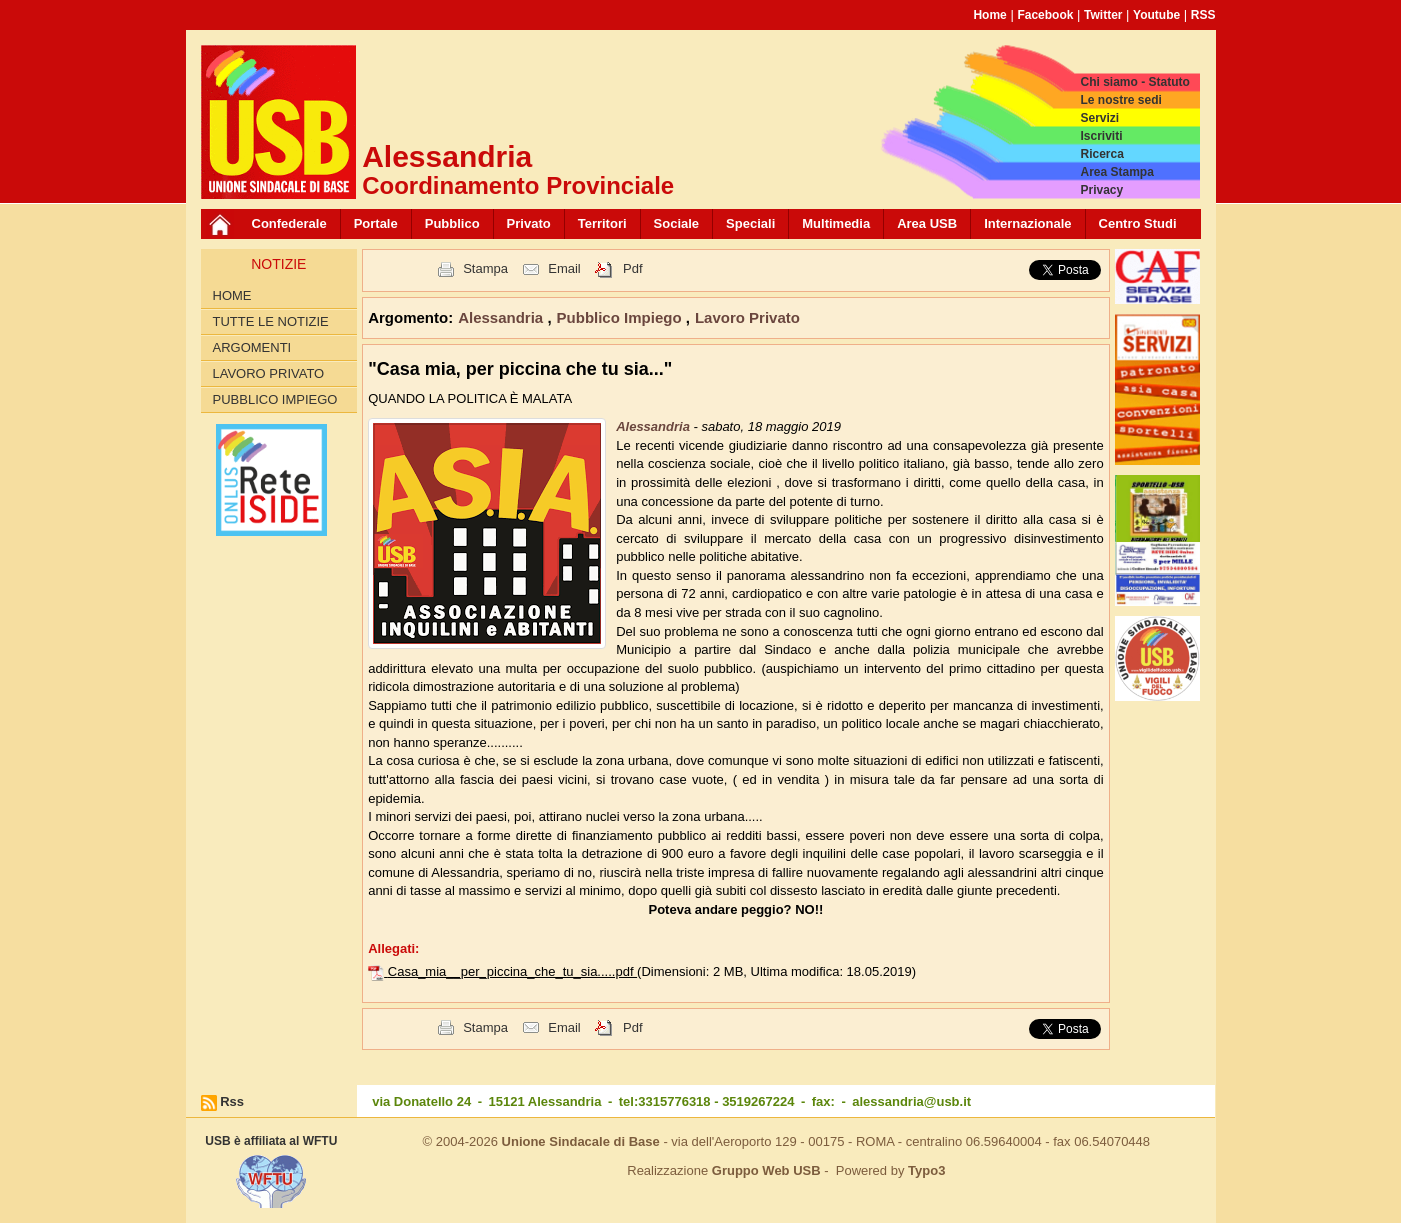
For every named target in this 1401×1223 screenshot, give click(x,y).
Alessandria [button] (502, 317)
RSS (1203, 15)
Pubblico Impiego (275, 399)
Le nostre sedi (1120, 100)
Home (989, 15)
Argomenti (252, 347)
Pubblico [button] (452, 223)
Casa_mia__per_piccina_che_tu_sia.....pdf (512, 971)
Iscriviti (1101, 136)
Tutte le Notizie (271, 321)
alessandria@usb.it (911, 1101)
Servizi (1099, 118)
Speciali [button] (750, 223)
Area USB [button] (927, 223)
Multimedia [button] (836, 223)
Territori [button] (602, 223)
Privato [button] (529, 223)
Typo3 (926, 1170)
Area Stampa (1116, 172)
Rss (232, 1101)
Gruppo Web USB (766, 1170)
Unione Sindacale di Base (581, 1141)
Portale (376, 223)
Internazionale (1027, 223)
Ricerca (1101, 154)
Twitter (1103, 15)
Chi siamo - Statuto (1134, 82)
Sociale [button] (677, 223)
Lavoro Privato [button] (747, 317)
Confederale (289, 223)
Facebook (1045, 15)
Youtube (1156, 15)
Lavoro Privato (269, 373)
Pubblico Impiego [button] (621, 317)
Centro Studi (1138, 223)
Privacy (1101, 190)
